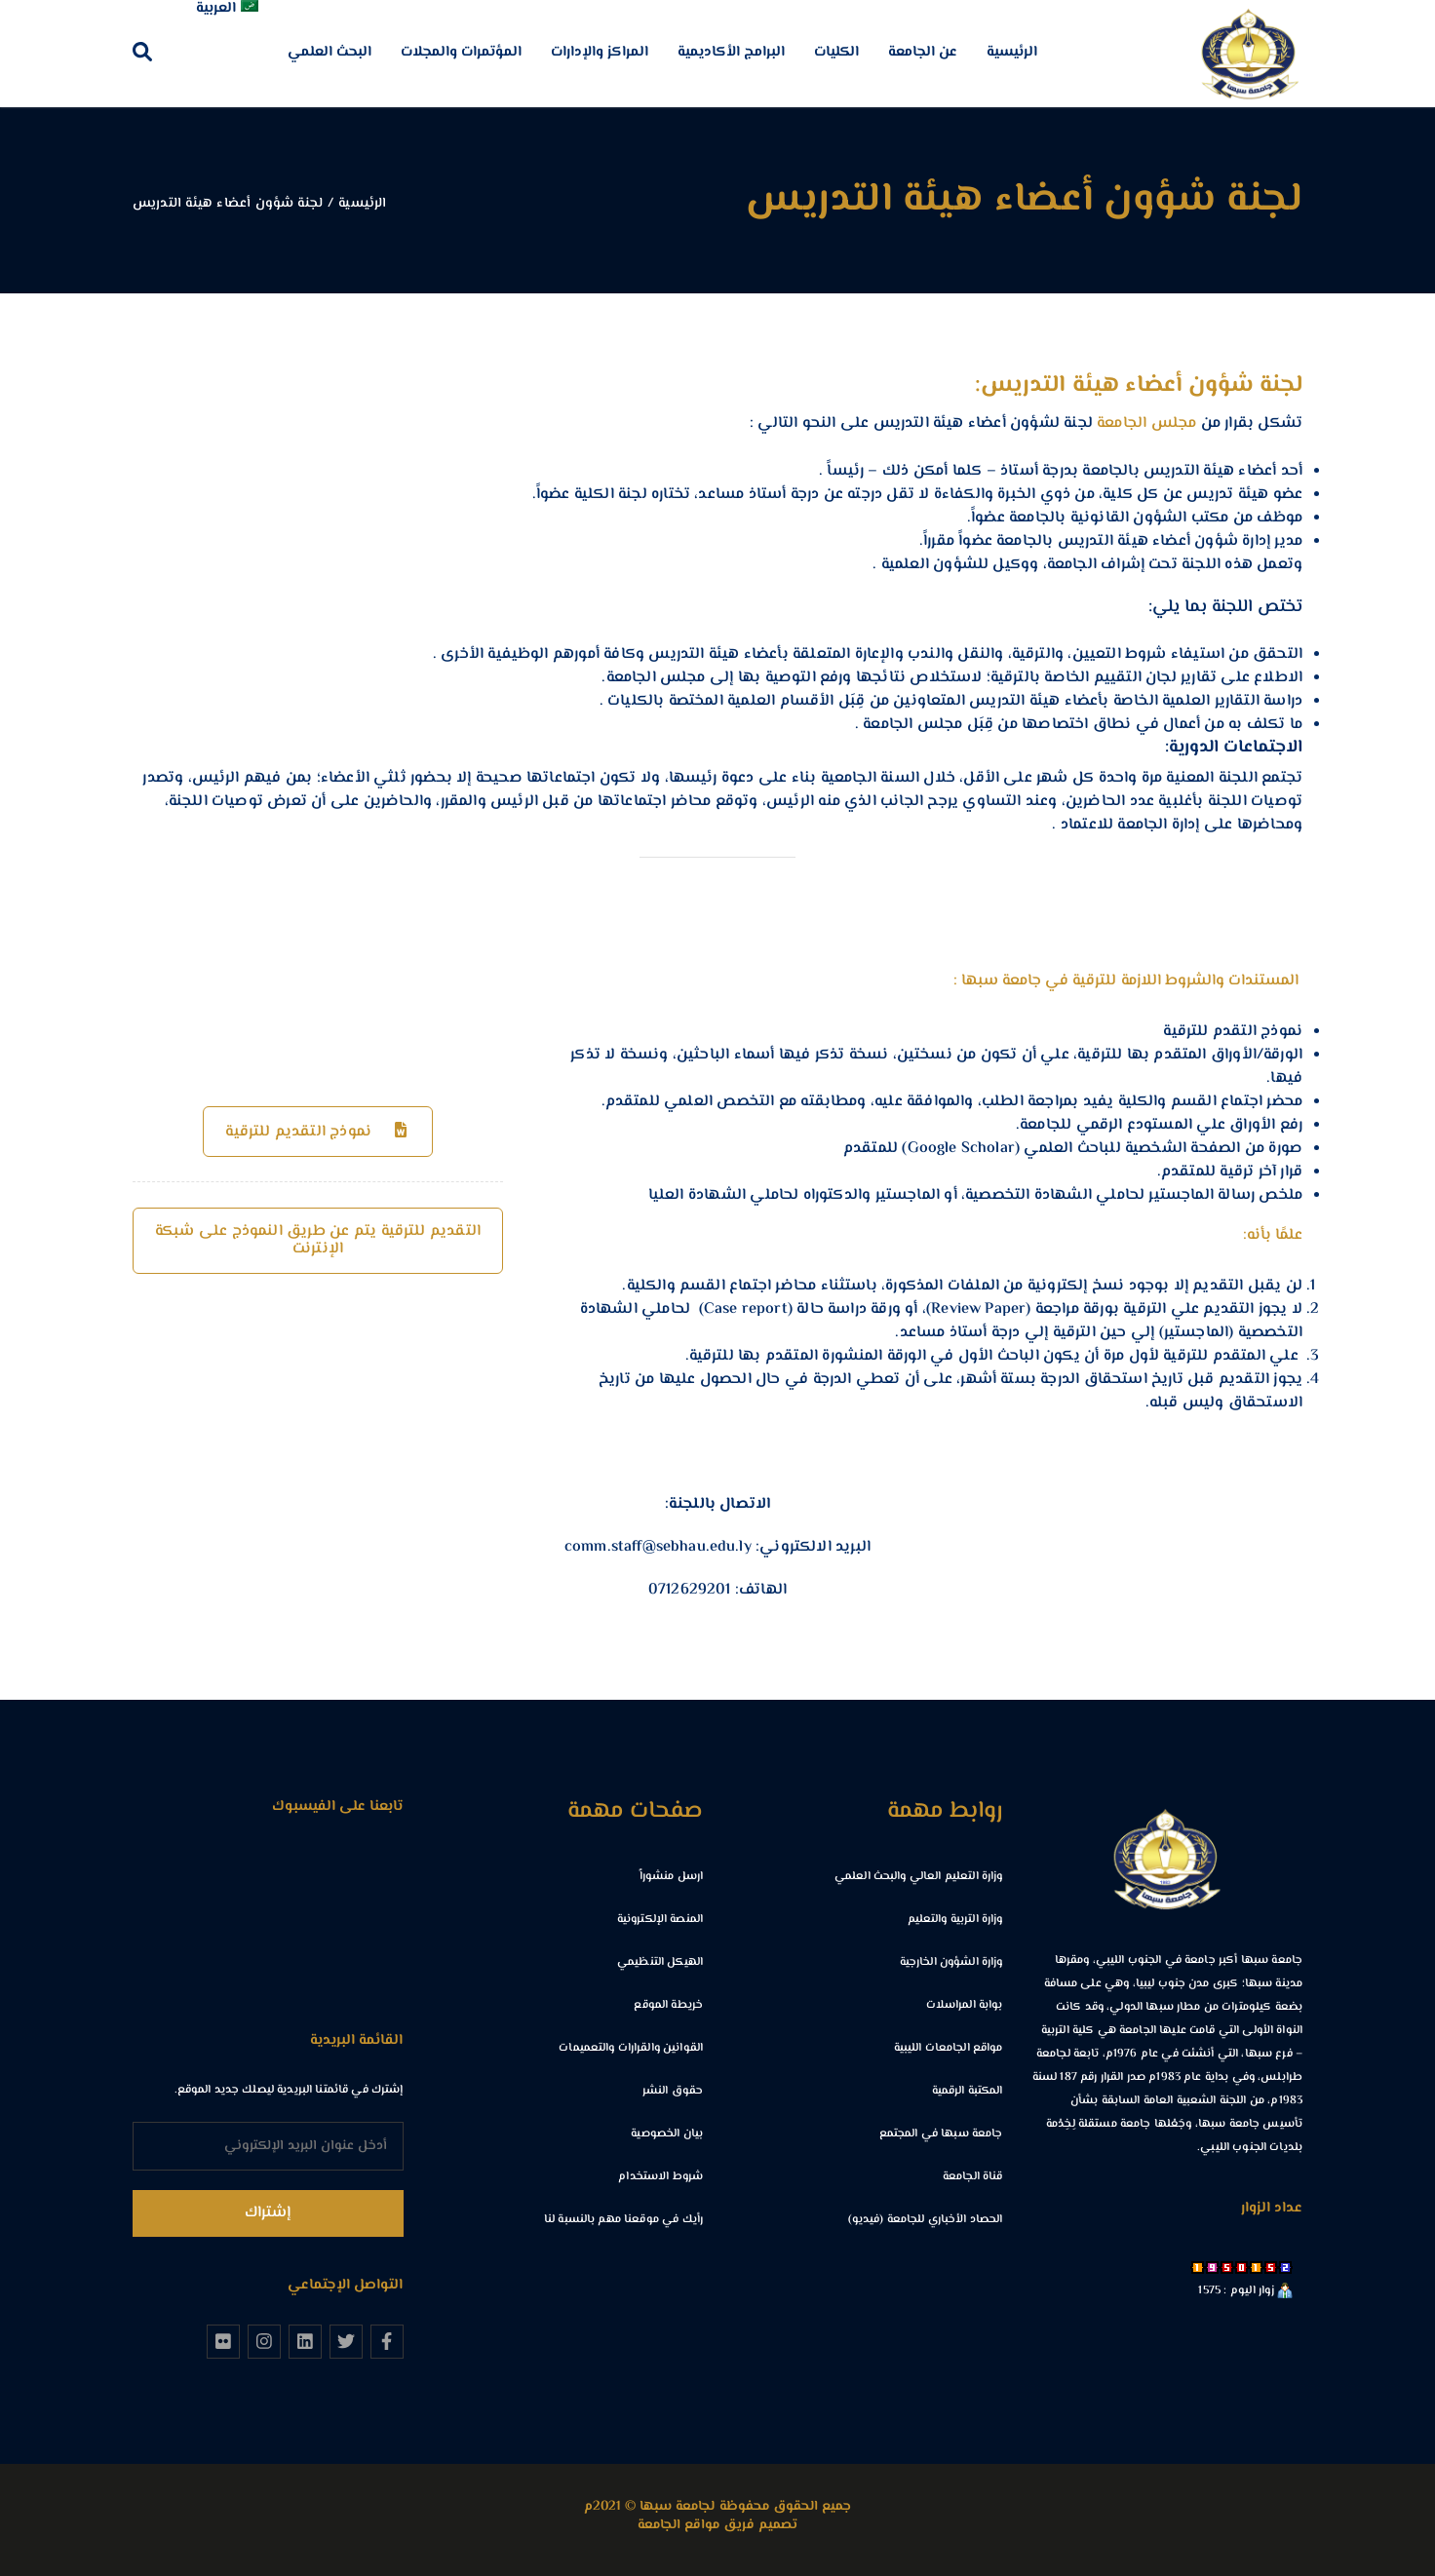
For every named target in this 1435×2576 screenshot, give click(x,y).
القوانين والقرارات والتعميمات (631, 2048)
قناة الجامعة (973, 2177)
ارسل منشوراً (671, 1876)
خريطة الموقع (668, 2005)
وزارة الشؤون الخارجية (951, 1962)
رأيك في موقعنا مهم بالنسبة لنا (623, 2220)
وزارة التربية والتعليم (955, 1919)
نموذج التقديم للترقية (320, 1132)
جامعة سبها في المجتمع (941, 2134)
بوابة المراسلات (964, 2005)
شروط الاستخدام (660, 2177)
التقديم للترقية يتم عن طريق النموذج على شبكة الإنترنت (318, 1240)
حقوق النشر (672, 2091)
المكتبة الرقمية (967, 2091)
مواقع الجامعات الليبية (948, 2048)
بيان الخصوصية (667, 2134)
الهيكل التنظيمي (660, 1962)
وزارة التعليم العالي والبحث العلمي (918, 1876)
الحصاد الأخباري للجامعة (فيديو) (925, 2220)
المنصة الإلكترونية (660, 1919)
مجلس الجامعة (1146, 423)
